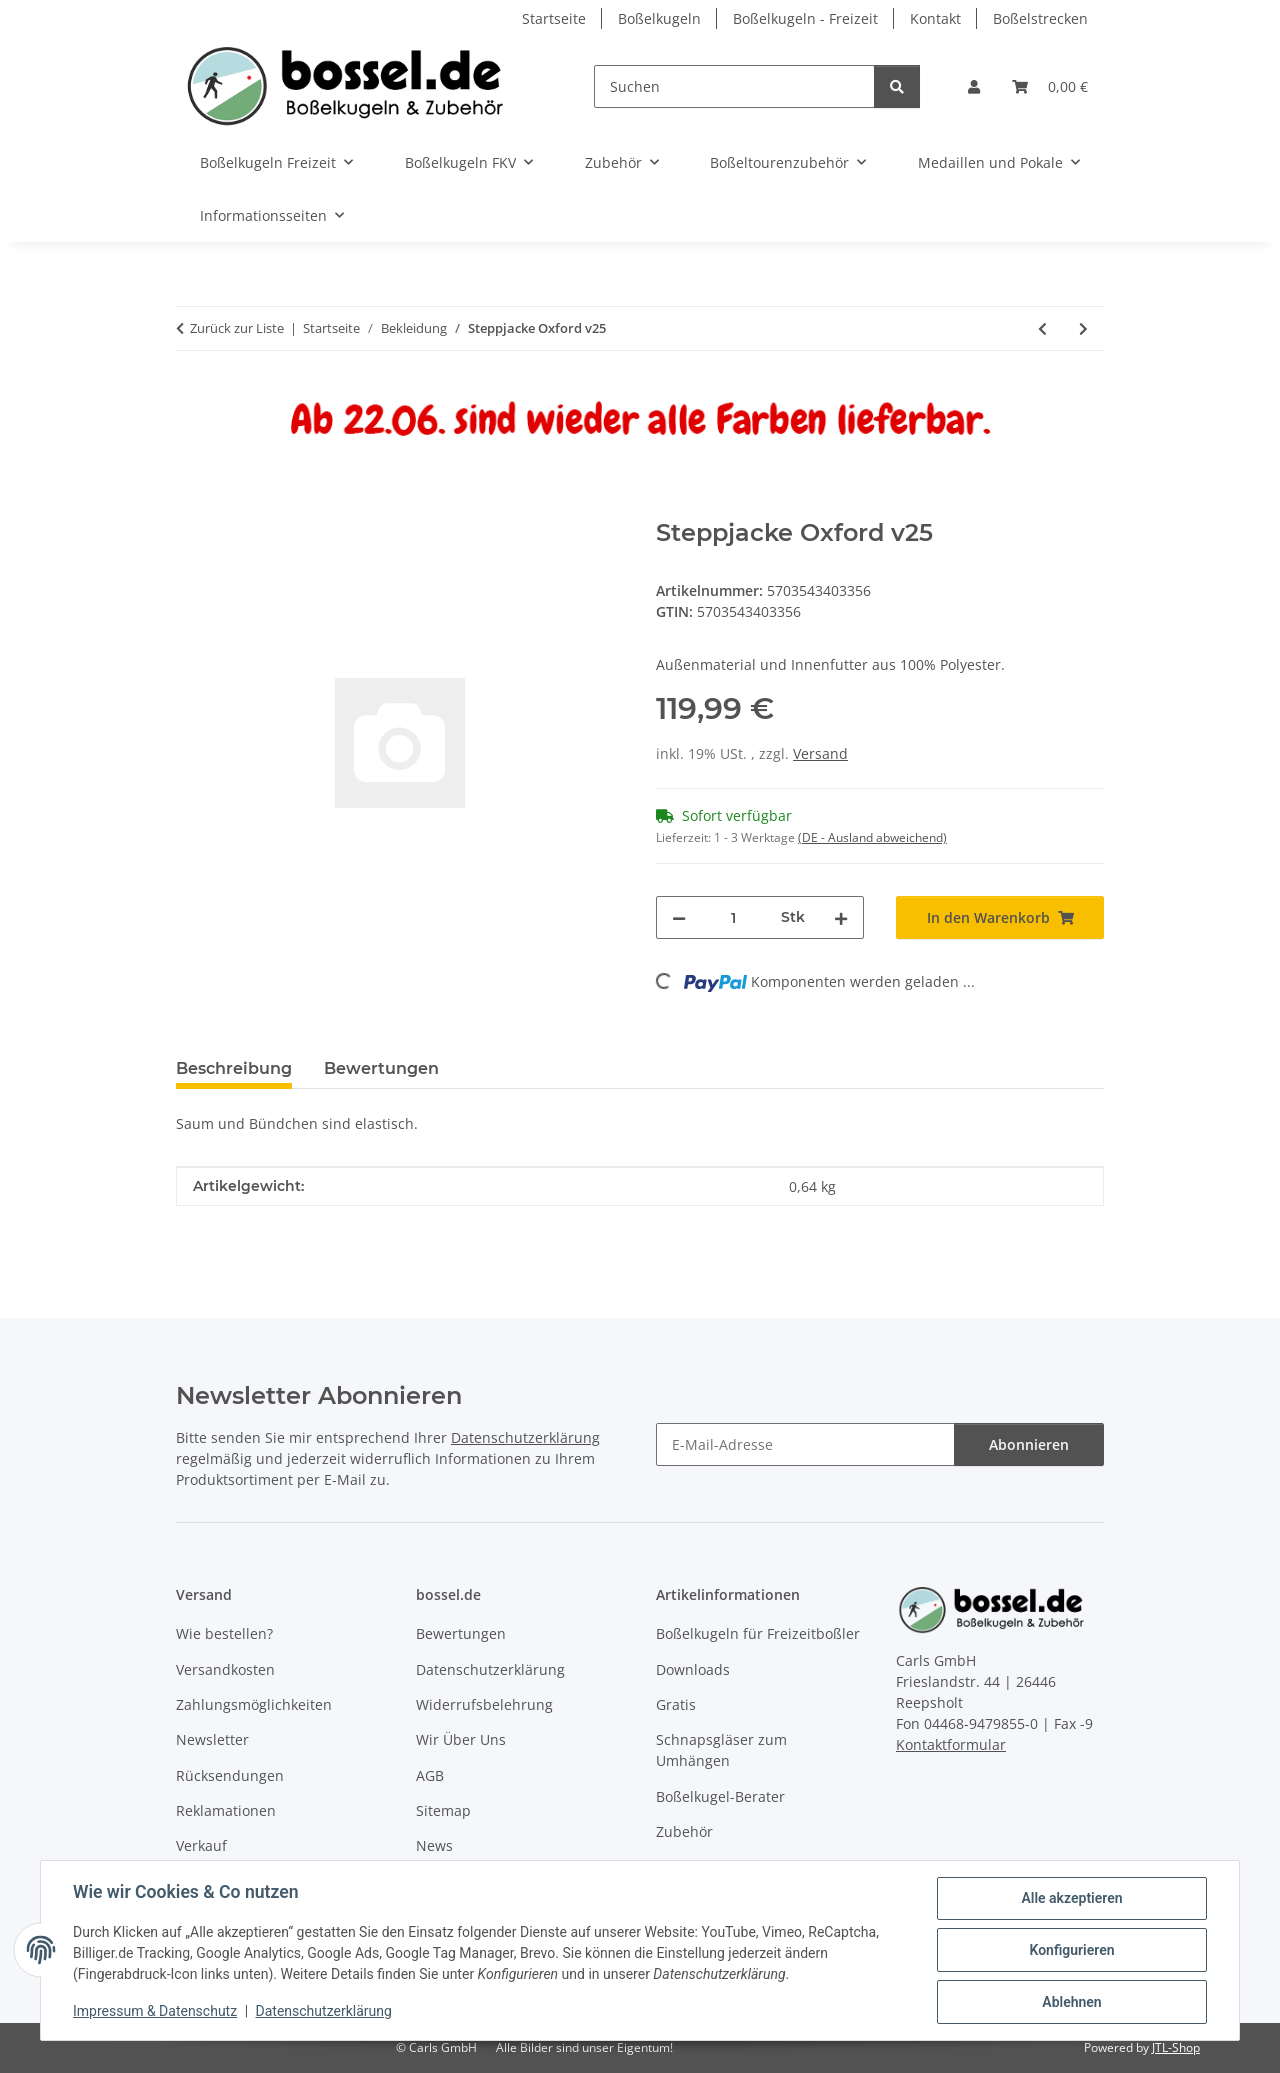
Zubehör (684, 1831)
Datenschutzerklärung (324, 2011)
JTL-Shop (1176, 2047)
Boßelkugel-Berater (720, 1796)
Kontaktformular (951, 1744)
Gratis (676, 1704)
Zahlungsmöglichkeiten (254, 1704)
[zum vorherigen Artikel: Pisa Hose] (1042, 328)
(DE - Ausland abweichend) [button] (872, 837)
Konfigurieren (1071, 1950)
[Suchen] (734, 86)
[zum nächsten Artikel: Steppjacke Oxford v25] (1083, 328)
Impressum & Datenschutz (155, 2011)
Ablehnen (1071, 2002)
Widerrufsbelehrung (484, 1704)
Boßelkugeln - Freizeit (805, 18)
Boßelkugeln (659, 18)
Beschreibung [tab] (234, 1068)
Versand (820, 753)
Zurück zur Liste (237, 328)
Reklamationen (226, 1810)
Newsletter (212, 1739)
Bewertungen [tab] (381, 1068)
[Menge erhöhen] (841, 917)
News (434, 1845)
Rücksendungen (230, 1775)
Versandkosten (225, 1669)
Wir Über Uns (461, 1739)
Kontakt (935, 18)
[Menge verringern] (679, 917)
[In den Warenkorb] (192, 508)
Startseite (554, 18)
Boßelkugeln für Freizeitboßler (758, 1633)
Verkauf (201, 1845)
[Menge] (733, 917)
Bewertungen (461, 1633)
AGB (430, 1775)
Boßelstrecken (1040, 18)
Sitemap (443, 1810)
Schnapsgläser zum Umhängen (721, 1750)
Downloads (693, 1669)
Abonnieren (1029, 1444)
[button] (974, 86)
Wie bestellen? (224, 1633)
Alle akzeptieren (1071, 1898)
